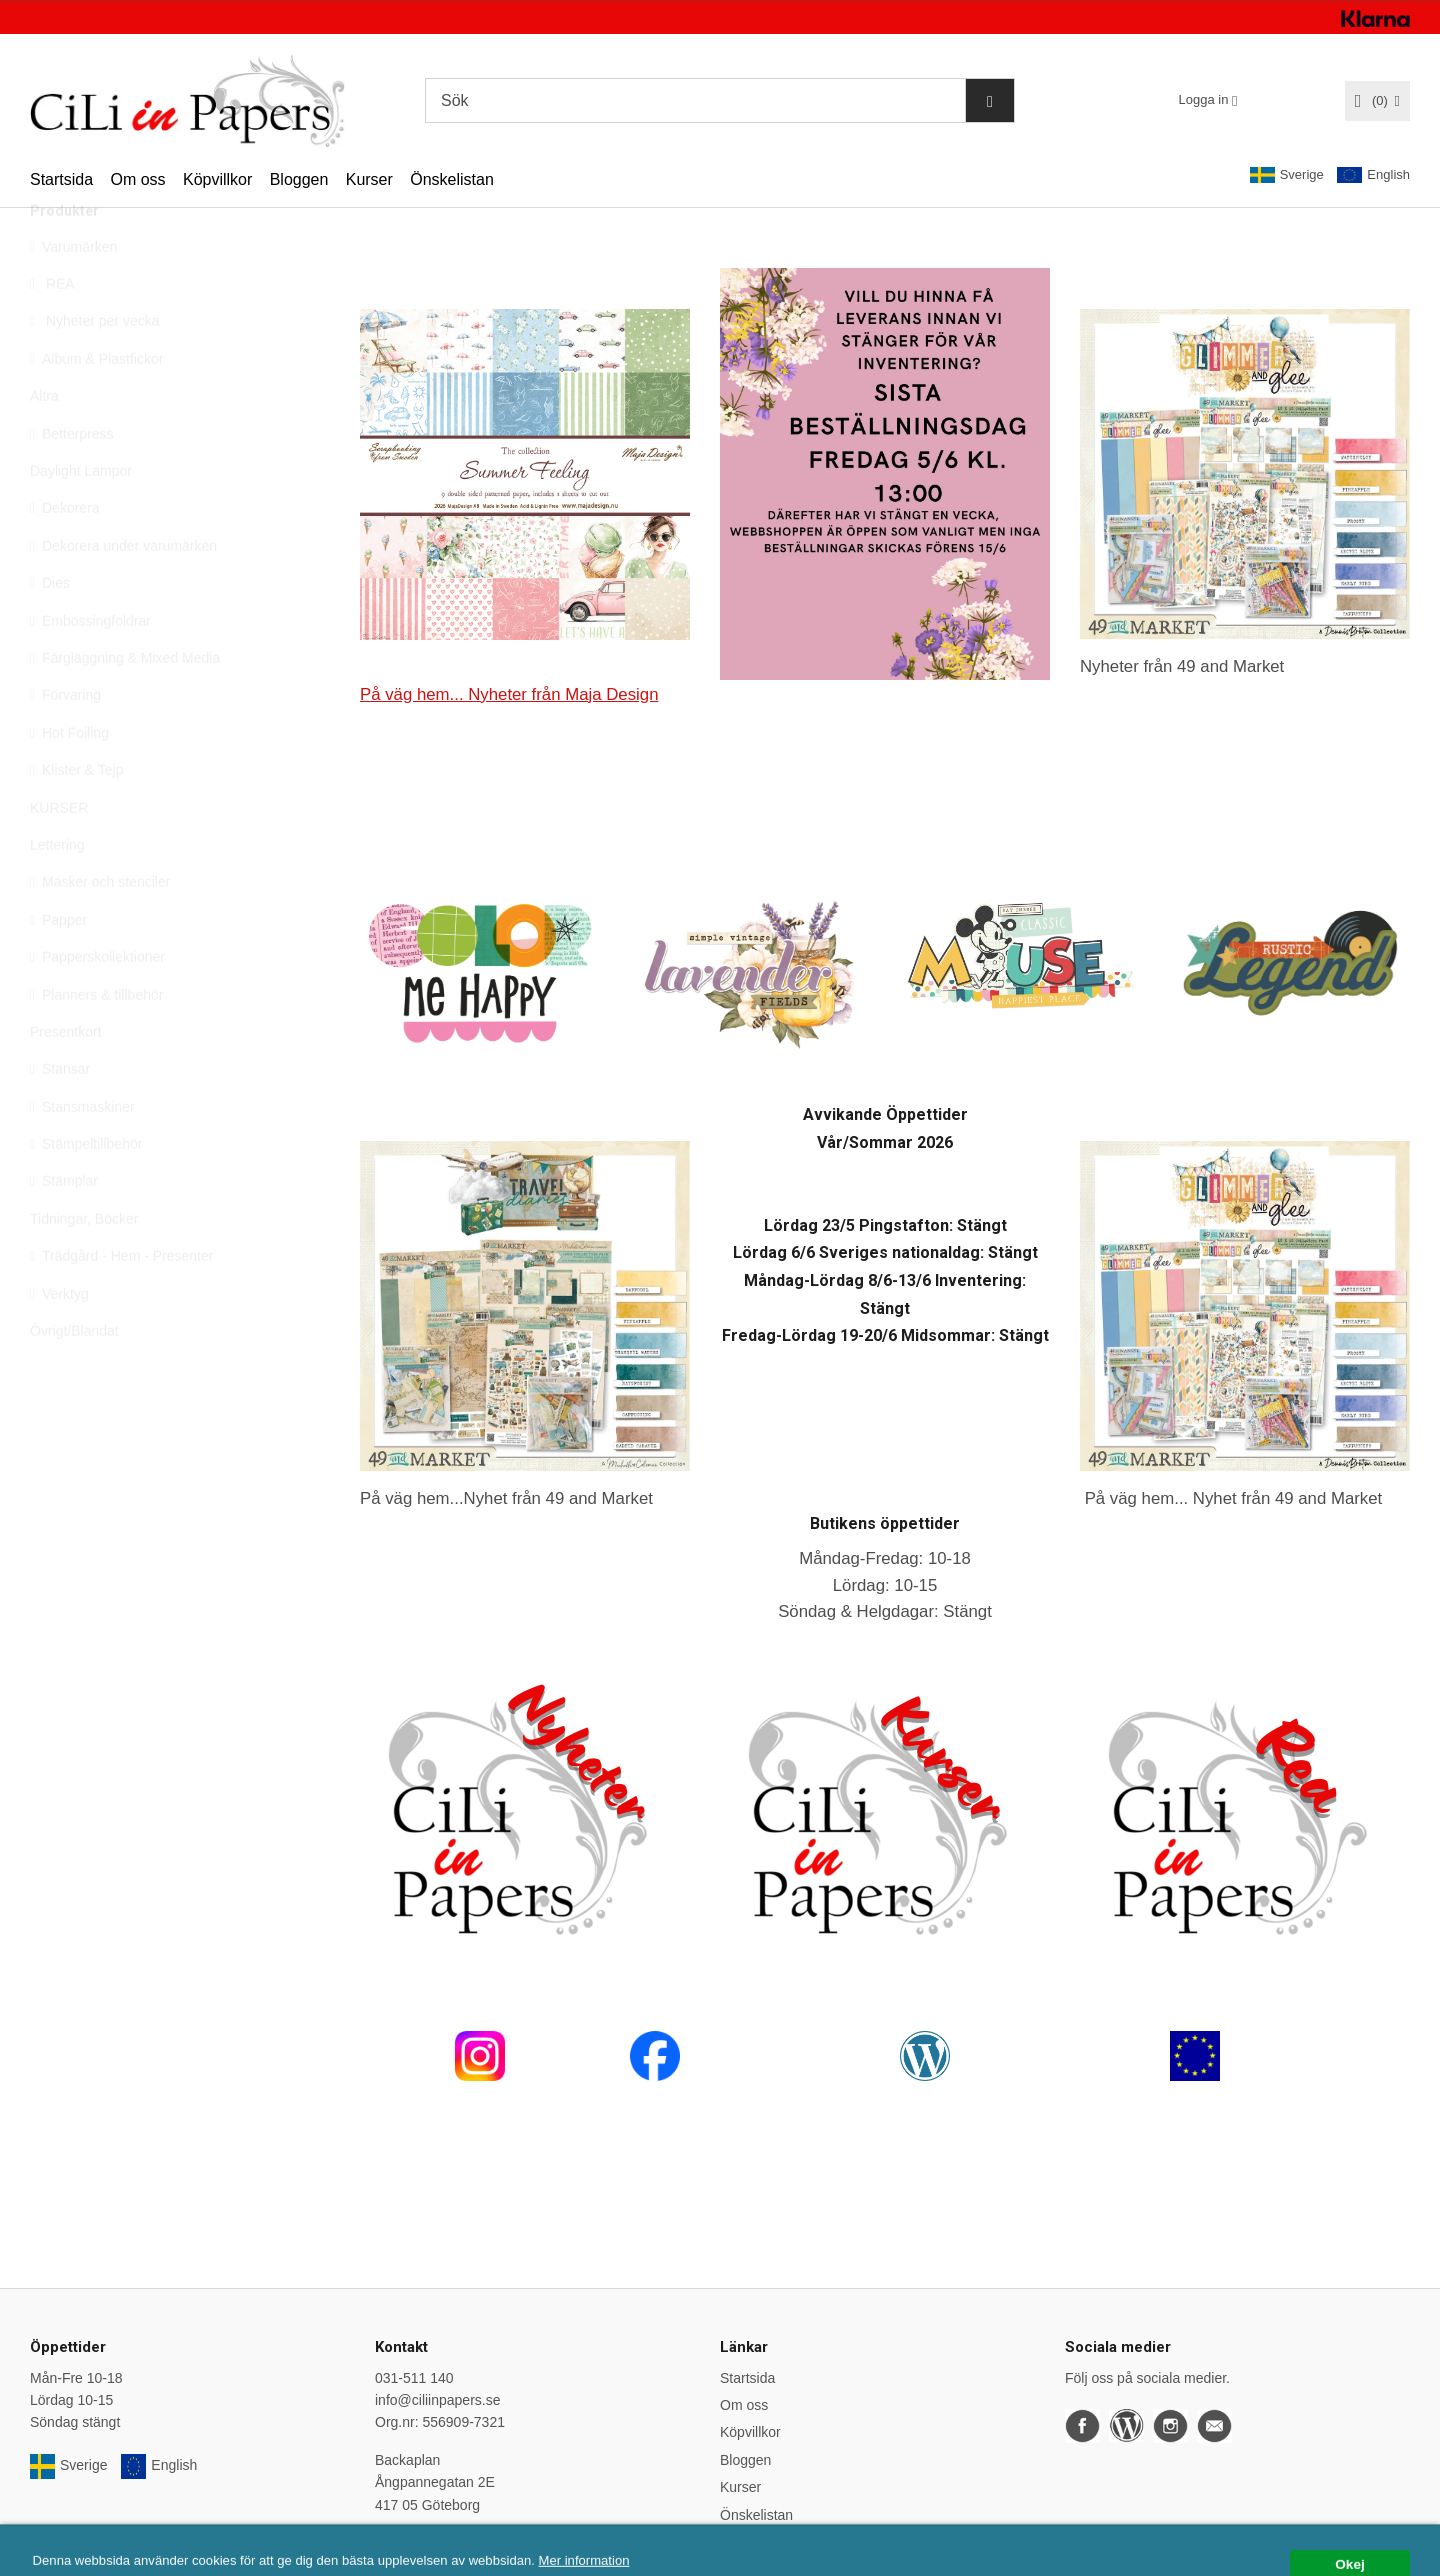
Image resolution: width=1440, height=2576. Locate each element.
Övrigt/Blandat (74, 1376)
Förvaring (65, 740)
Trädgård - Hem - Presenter (121, 1301)
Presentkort (66, 1077)
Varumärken (73, 292)
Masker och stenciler (100, 927)
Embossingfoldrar (90, 666)
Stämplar (64, 1226)
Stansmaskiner (82, 1152)
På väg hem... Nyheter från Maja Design (509, 694)
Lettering (57, 890)
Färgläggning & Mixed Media (125, 703)
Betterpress (72, 479)
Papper (58, 965)
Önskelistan (452, 179)
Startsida (61, 179)
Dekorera (65, 553)
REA (52, 329)
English (1373, 175)
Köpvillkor (217, 179)
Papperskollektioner (97, 1002)
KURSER (59, 853)
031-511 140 (414, 2378)
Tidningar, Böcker (84, 1264)
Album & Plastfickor (96, 404)
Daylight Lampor (81, 516)
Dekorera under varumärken (123, 591)
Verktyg (59, 1339)
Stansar (60, 1114)
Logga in (1204, 99)
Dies (50, 628)
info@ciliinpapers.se (438, 2400)
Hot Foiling (69, 778)
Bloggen (299, 179)
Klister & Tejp (76, 815)
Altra (44, 441)
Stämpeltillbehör (86, 1189)
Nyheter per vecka (95, 366)
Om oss (137, 179)
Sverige (1287, 175)
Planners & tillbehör (96, 1040)
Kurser (369, 179)
